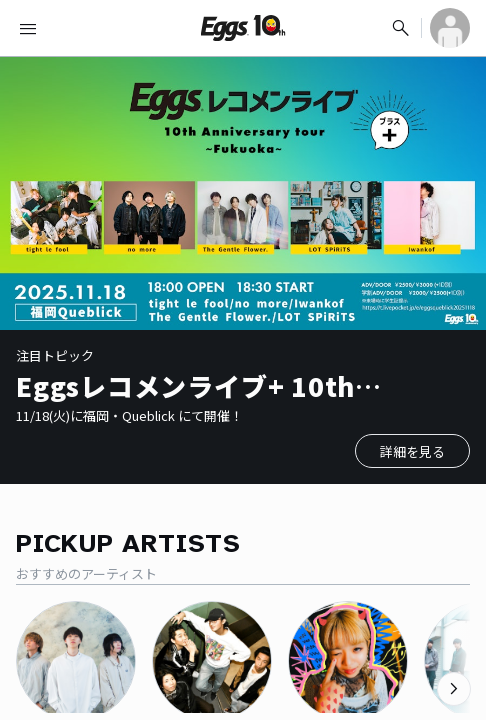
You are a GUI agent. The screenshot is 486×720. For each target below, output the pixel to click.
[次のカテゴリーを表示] (454, 689)
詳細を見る (412, 451)
